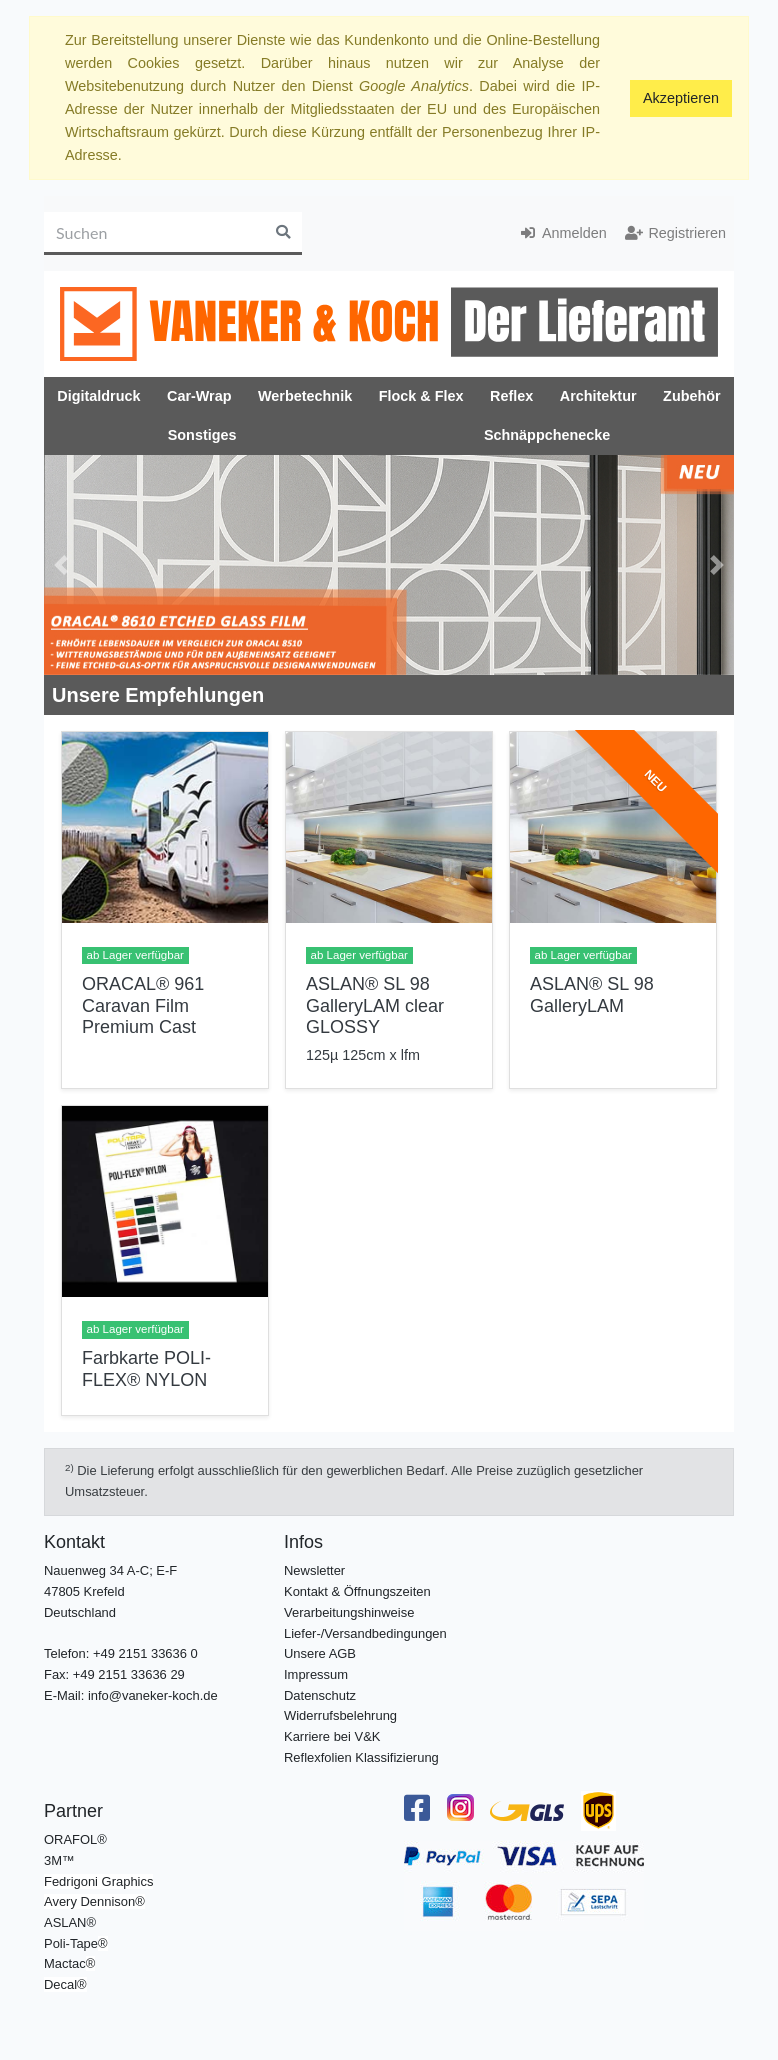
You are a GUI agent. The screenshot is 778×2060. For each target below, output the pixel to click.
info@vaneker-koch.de (153, 1695)
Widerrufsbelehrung (340, 1715)
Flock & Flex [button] (421, 396)
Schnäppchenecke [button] (547, 435)
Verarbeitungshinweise (349, 1612)
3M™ (59, 1860)
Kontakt (74, 1542)
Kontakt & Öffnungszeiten (357, 1591)
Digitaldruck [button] (98, 396)
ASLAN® (70, 1922)
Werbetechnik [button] (305, 396)
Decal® (65, 1984)
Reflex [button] (511, 396)
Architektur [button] (598, 396)
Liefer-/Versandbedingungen (365, 1633)
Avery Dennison (89, 1901)
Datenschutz (320, 1695)
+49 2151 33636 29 (129, 1674)
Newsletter (314, 1570)
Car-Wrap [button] (199, 396)
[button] (61, 565)
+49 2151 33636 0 (145, 1653)
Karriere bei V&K (332, 1736)
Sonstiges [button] (202, 435)
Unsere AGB (320, 1653)
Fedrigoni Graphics (98, 1881)
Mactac (65, 1963)
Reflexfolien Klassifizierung (361, 1757)
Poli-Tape (71, 1943)
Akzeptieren (681, 98)
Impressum (316, 1674)
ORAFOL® (75, 1839)
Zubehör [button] (692, 396)
